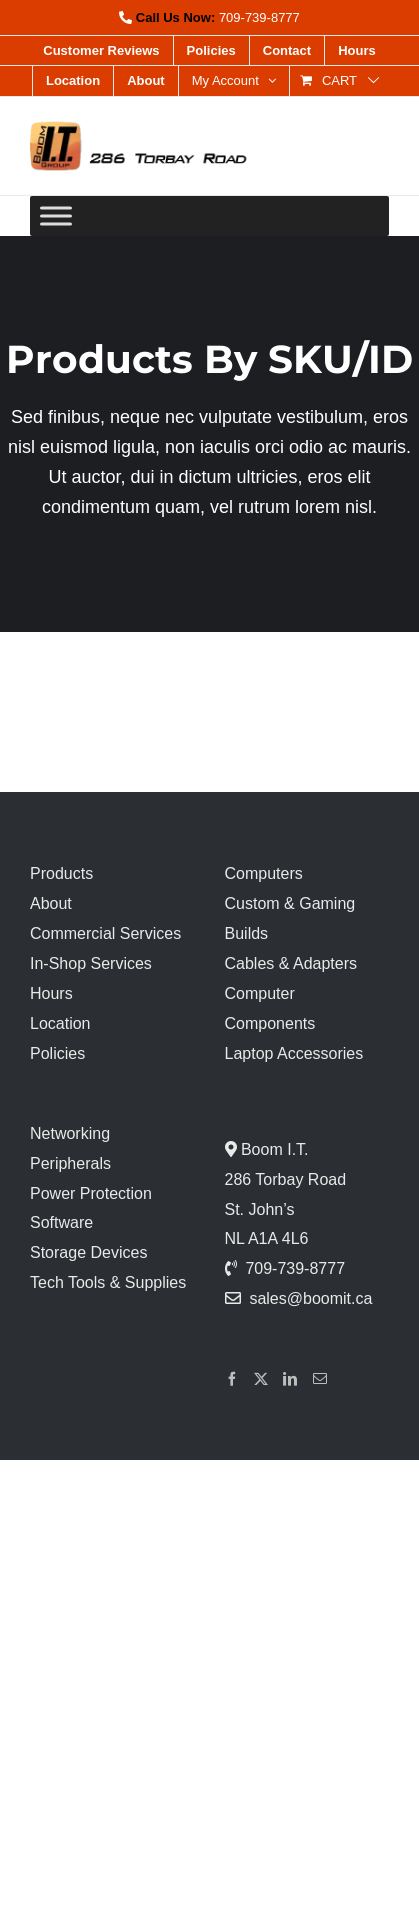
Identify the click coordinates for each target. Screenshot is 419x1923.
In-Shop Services (91, 963)
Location (60, 1023)
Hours (51, 993)
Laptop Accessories (294, 1053)
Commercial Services (105, 933)
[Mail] (320, 1379)
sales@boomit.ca (310, 1298)
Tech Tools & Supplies (108, 1282)
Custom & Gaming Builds (290, 918)
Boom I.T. (273, 1149)
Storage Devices (88, 1252)
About (51, 903)
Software (61, 1222)
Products (61, 873)
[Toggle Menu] (56, 215)
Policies (57, 1053)
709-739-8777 (259, 17)
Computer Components (270, 1008)
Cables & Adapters (291, 963)
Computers (264, 873)
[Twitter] (261, 1379)
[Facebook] (232, 1379)
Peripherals (70, 1163)
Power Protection (91, 1193)
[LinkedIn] (290, 1379)
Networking (70, 1133)
